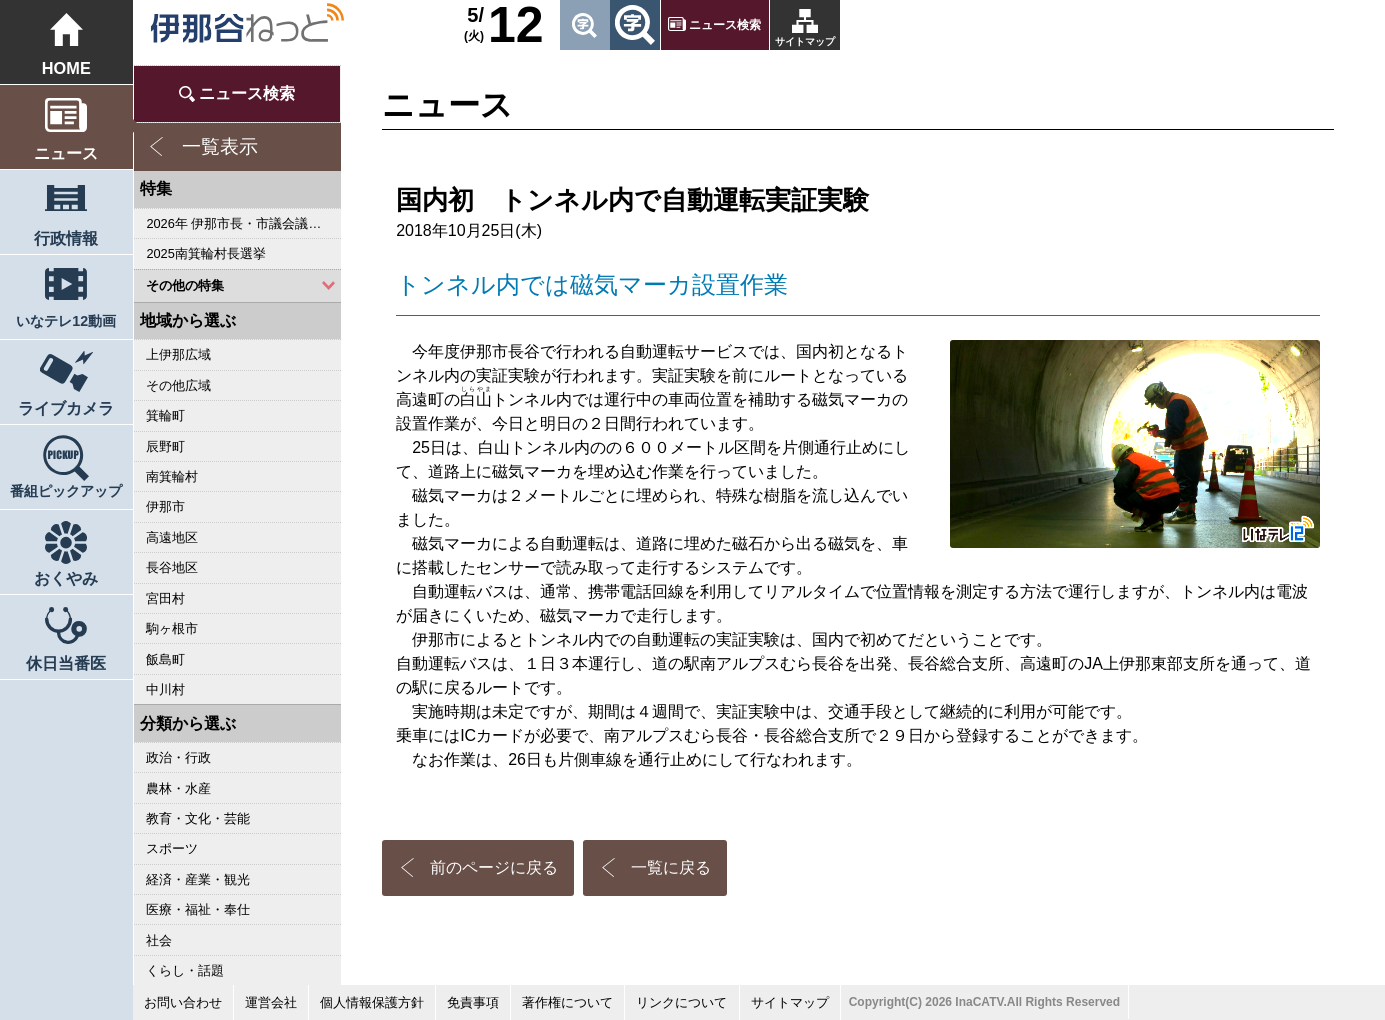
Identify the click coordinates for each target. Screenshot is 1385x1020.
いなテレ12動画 (66, 321)
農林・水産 (178, 788)
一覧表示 (220, 146)
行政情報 (66, 238)
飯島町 (165, 659)
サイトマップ (805, 41)
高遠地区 (172, 537)
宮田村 (165, 598)
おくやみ (66, 578)
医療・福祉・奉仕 (198, 909)
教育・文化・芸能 (198, 818)
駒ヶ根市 (172, 628)
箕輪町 (165, 415)
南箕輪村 (172, 476)
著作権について (567, 1002)
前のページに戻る (494, 867)
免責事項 (473, 1002)
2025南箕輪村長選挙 (205, 253)
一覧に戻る (671, 867)
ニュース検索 (725, 25)
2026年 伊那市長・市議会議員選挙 (243, 223)
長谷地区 (172, 567)
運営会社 (271, 1002)
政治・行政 (178, 757)
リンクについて (681, 1002)
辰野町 (165, 446)
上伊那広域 (178, 354)
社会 (159, 940)
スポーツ (172, 848)
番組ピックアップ (66, 491)
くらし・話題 (185, 970)
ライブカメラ (66, 408)
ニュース (66, 153)
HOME (66, 68)
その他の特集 (185, 285)
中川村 (165, 689)
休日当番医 (66, 663)
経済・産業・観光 (198, 879)
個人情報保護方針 (372, 1002)
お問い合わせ (183, 1002)
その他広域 (178, 385)
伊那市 (165, 506)
